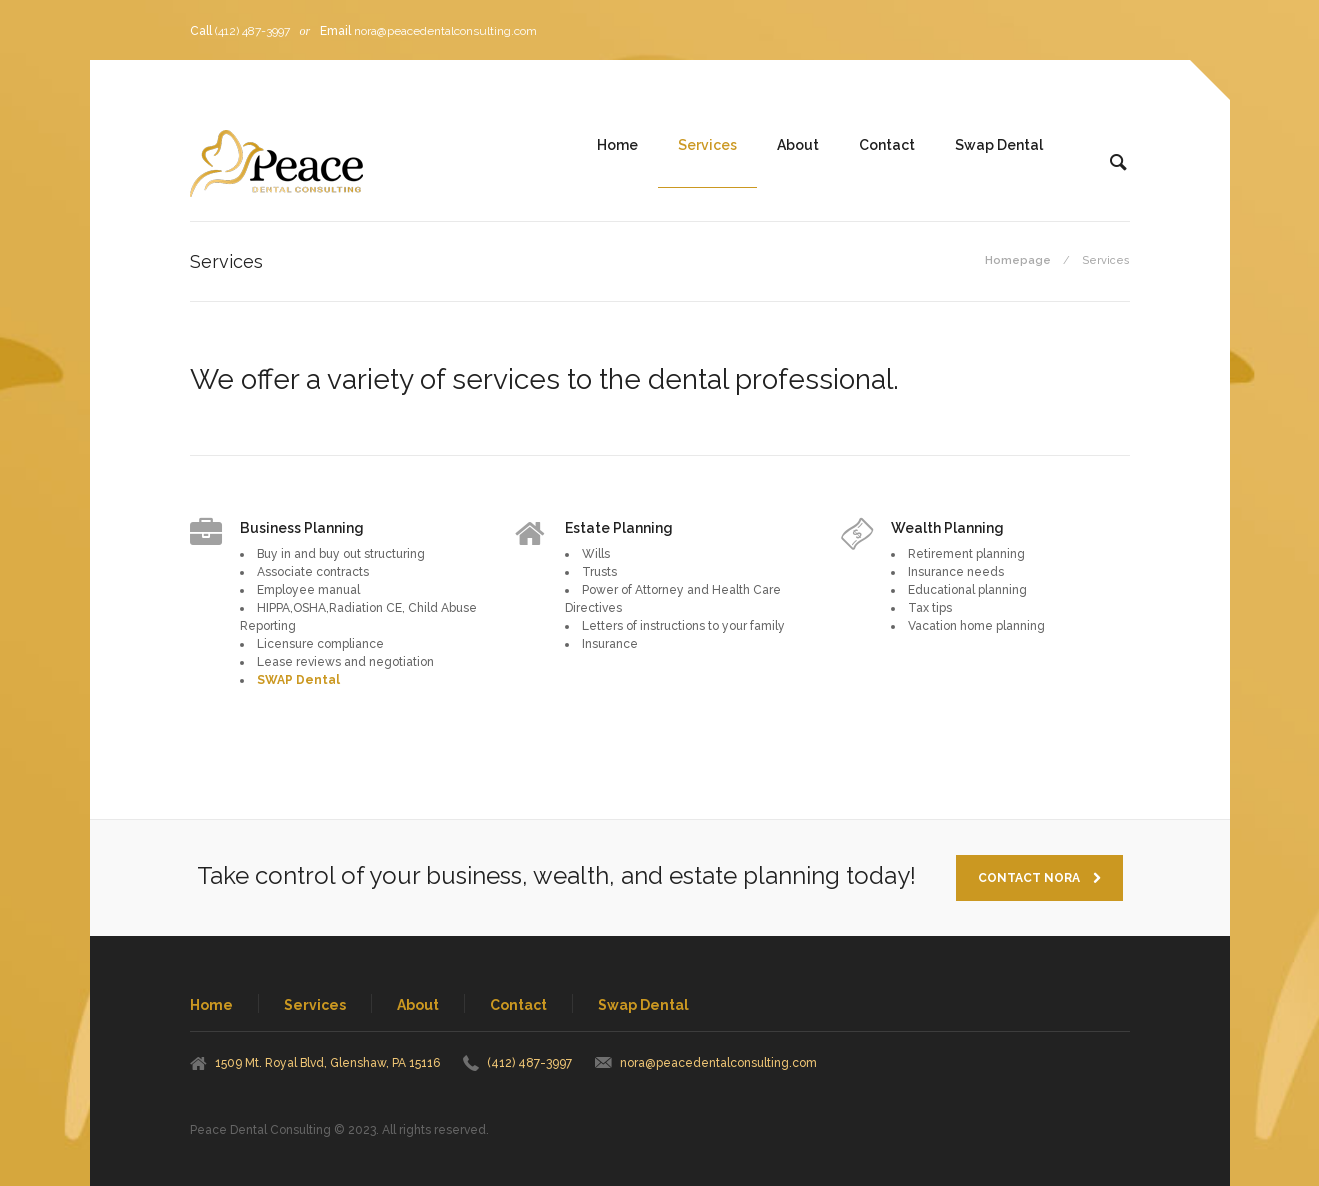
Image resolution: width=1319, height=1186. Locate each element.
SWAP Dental (300, 680)
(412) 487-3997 (252, 31)
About (798, 145)
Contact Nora (1039, 878)
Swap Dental (999, 145)
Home (617, 145)
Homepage (1018, 260)
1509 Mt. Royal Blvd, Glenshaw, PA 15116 (327, 1063)
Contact (887, 145)
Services (707, 145)
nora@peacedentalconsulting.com (445, 31)
